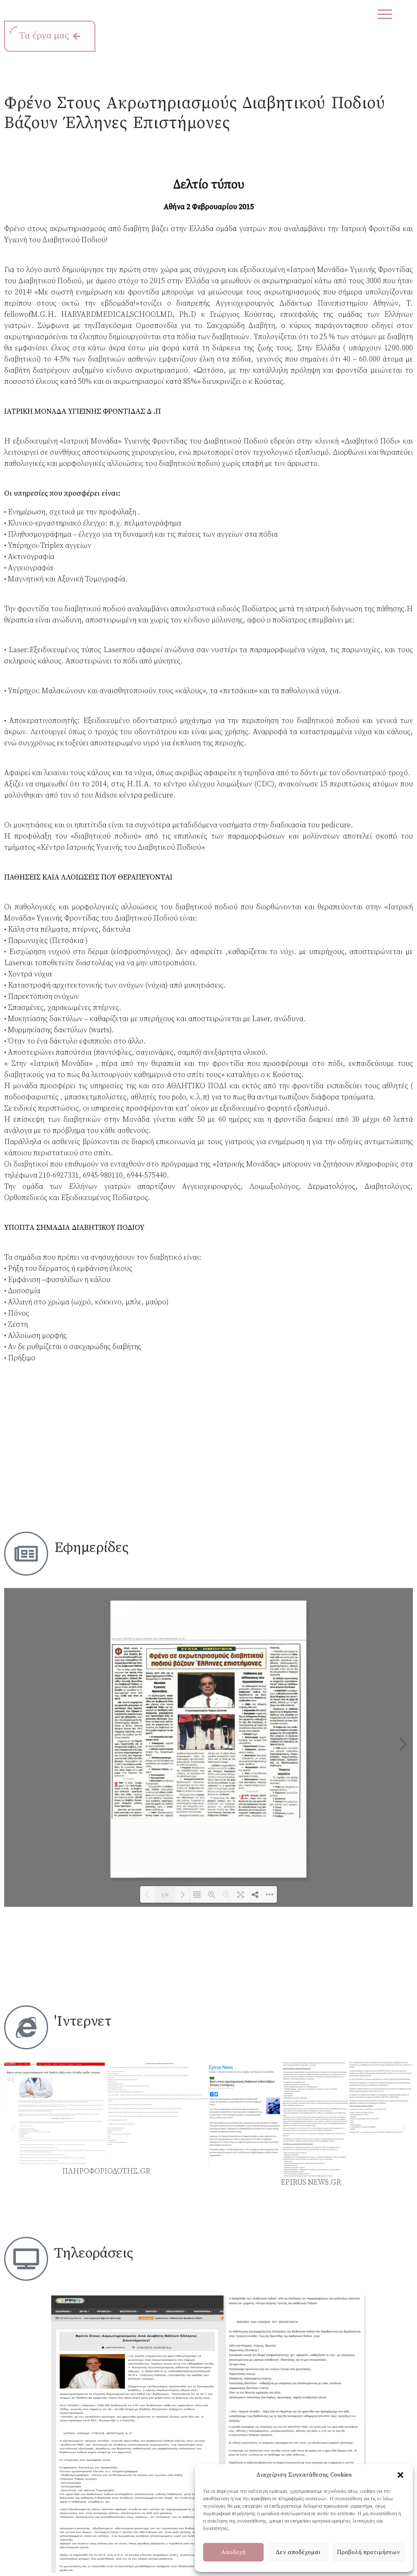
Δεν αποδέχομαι (298, 2552)
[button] (400, 2475)
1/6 (165, 1895)
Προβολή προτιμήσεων (368, 2552)
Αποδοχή (233, 2552)
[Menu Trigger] (384, 14)
